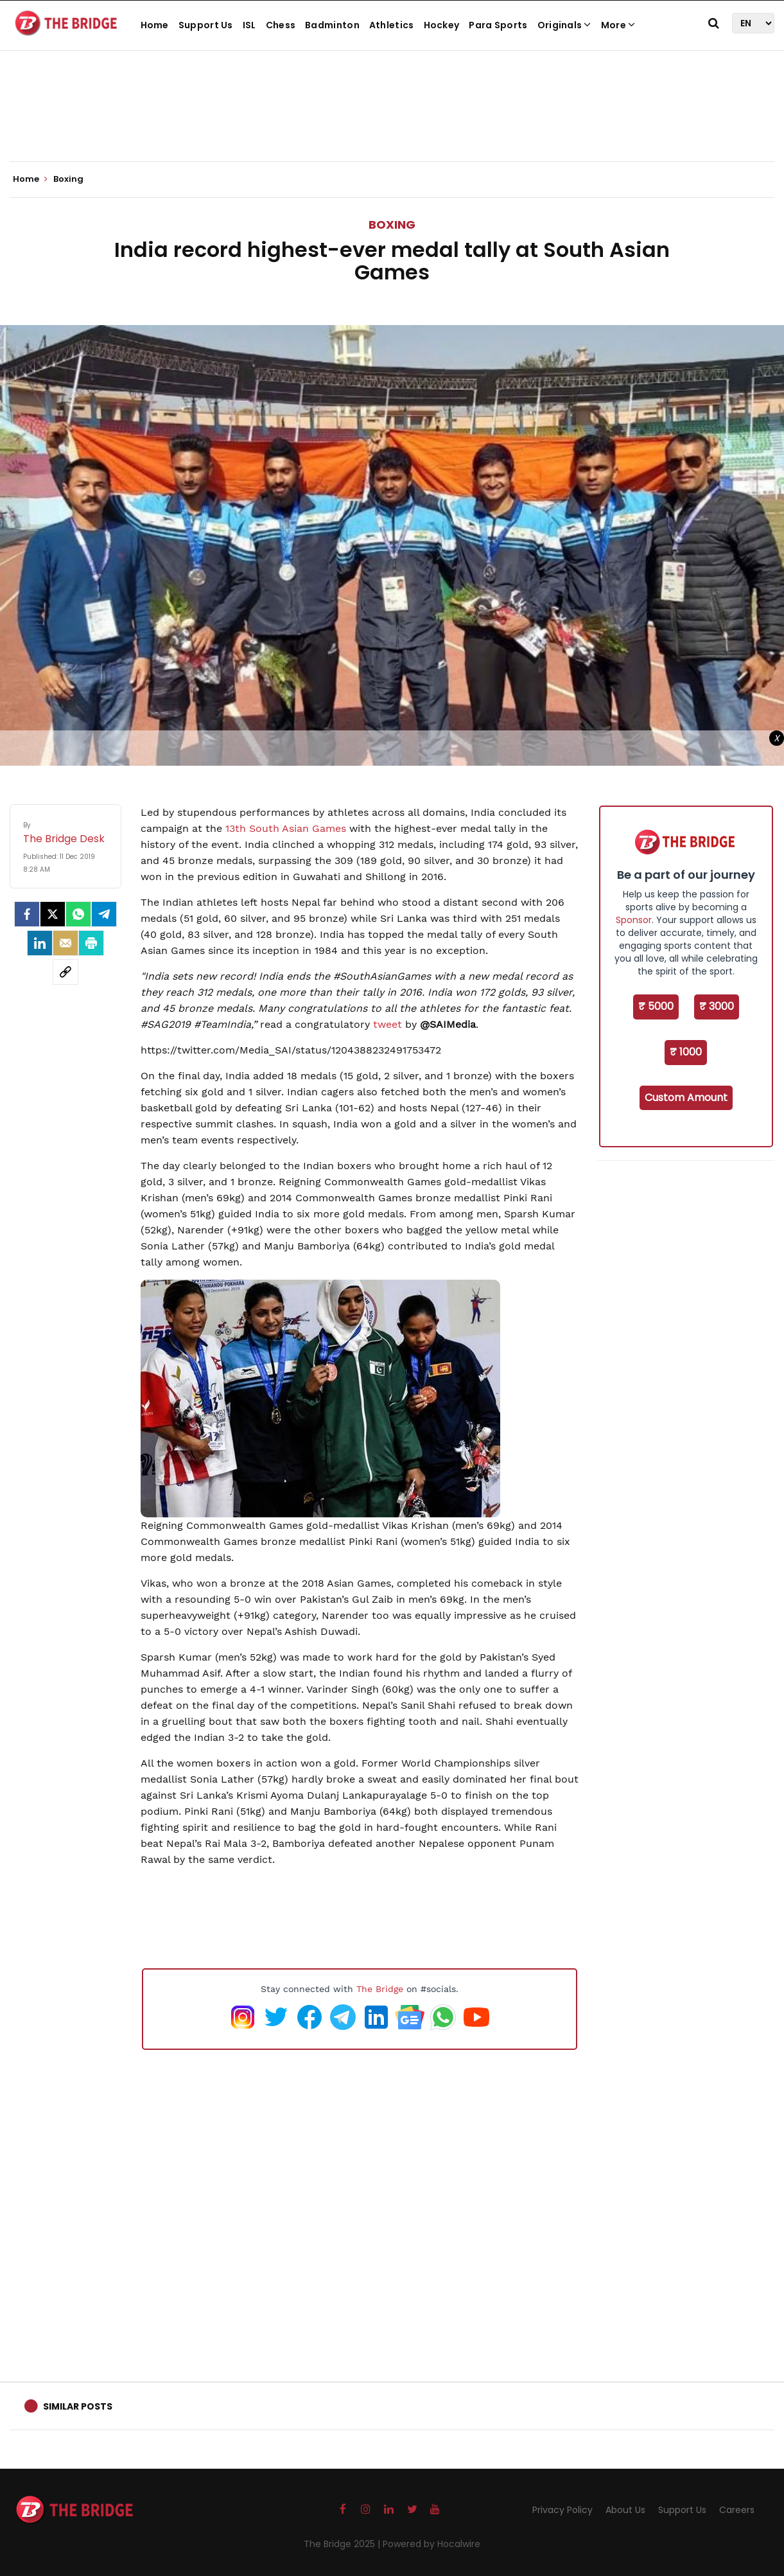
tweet (387, 1024)
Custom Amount (686, 1097)
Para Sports (498, 25)
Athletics (391, 25)
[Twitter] (52, 914)
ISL (249, 25)
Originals (564, 25)
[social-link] (65, 972)
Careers (736, 2509)
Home (155, 25)
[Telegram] (104, 914)
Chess (281, 25)
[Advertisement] (392, 122)
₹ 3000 (716, 1006)
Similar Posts (77, 2406)
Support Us (206, 25)
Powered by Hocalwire (431, 2543)
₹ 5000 (656, 1006)
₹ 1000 (686, 1052)
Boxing (392, 224)
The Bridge (379, 1989)
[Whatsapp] (78, 914)
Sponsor (634, 919)
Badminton (332, 25)
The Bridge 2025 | (343, 2543)
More (618, 25)
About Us (625, 2509)
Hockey (442, 25)
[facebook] (27, 914)
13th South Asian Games (285, 828)
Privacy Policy (562, 2509)
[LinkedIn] (40, 943)
